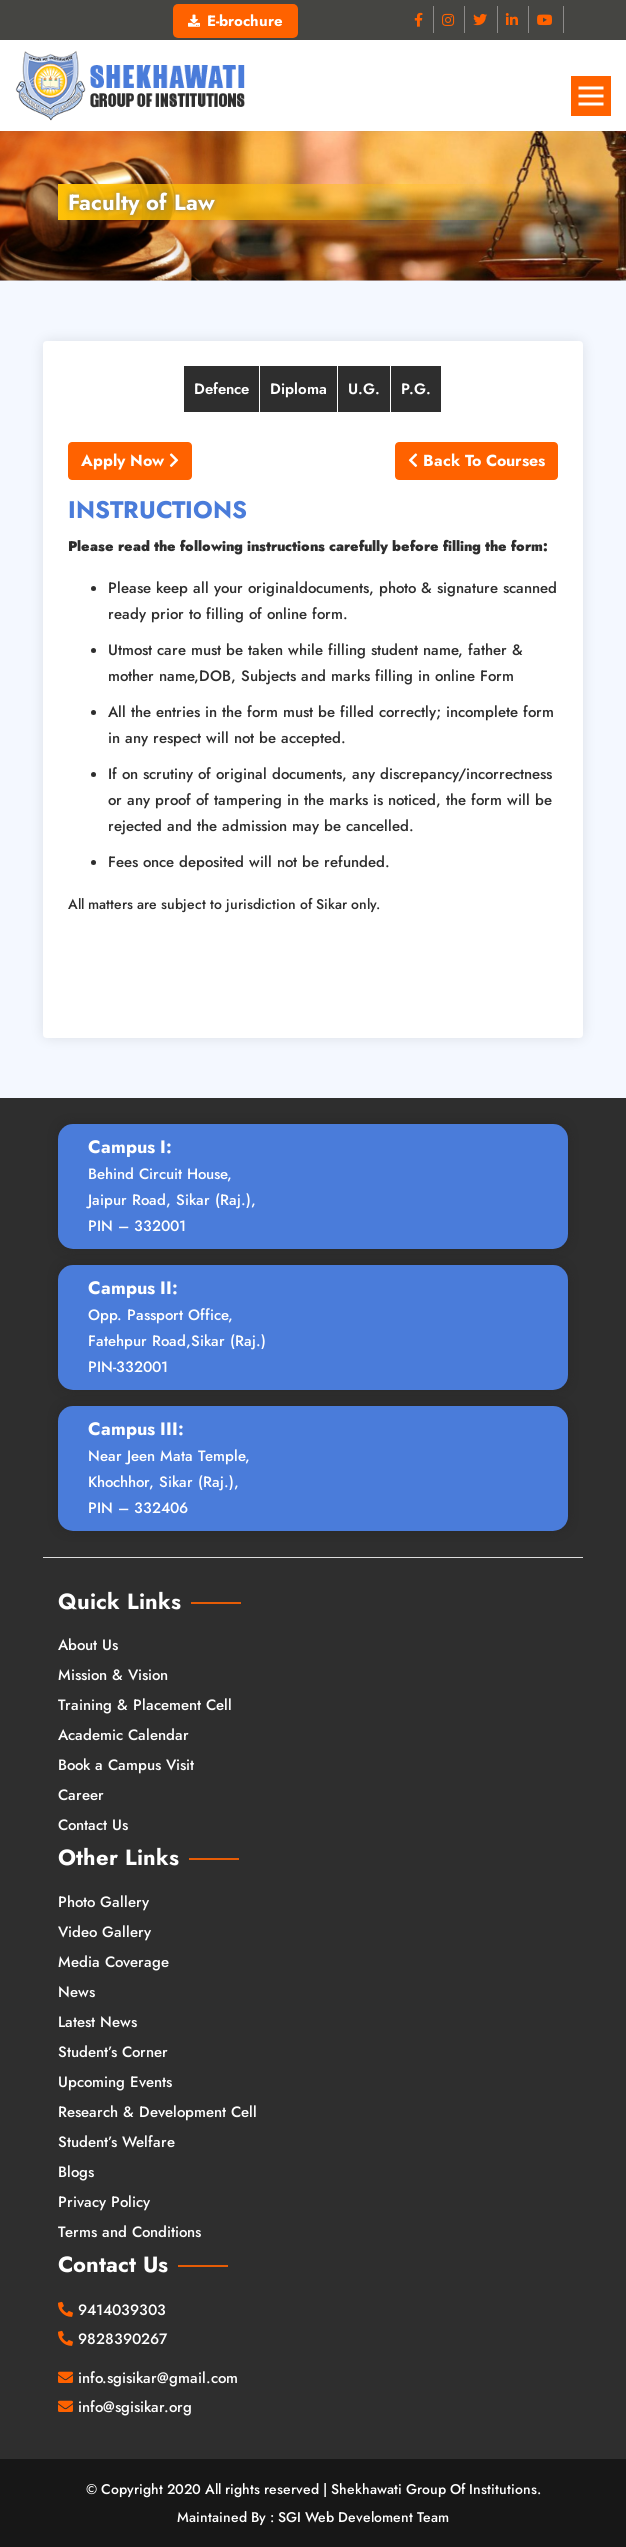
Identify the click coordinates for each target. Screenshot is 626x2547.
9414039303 (122, 2310)
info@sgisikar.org (135, 2407)
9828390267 (122, 2339)
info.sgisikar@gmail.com (158, 2378)
